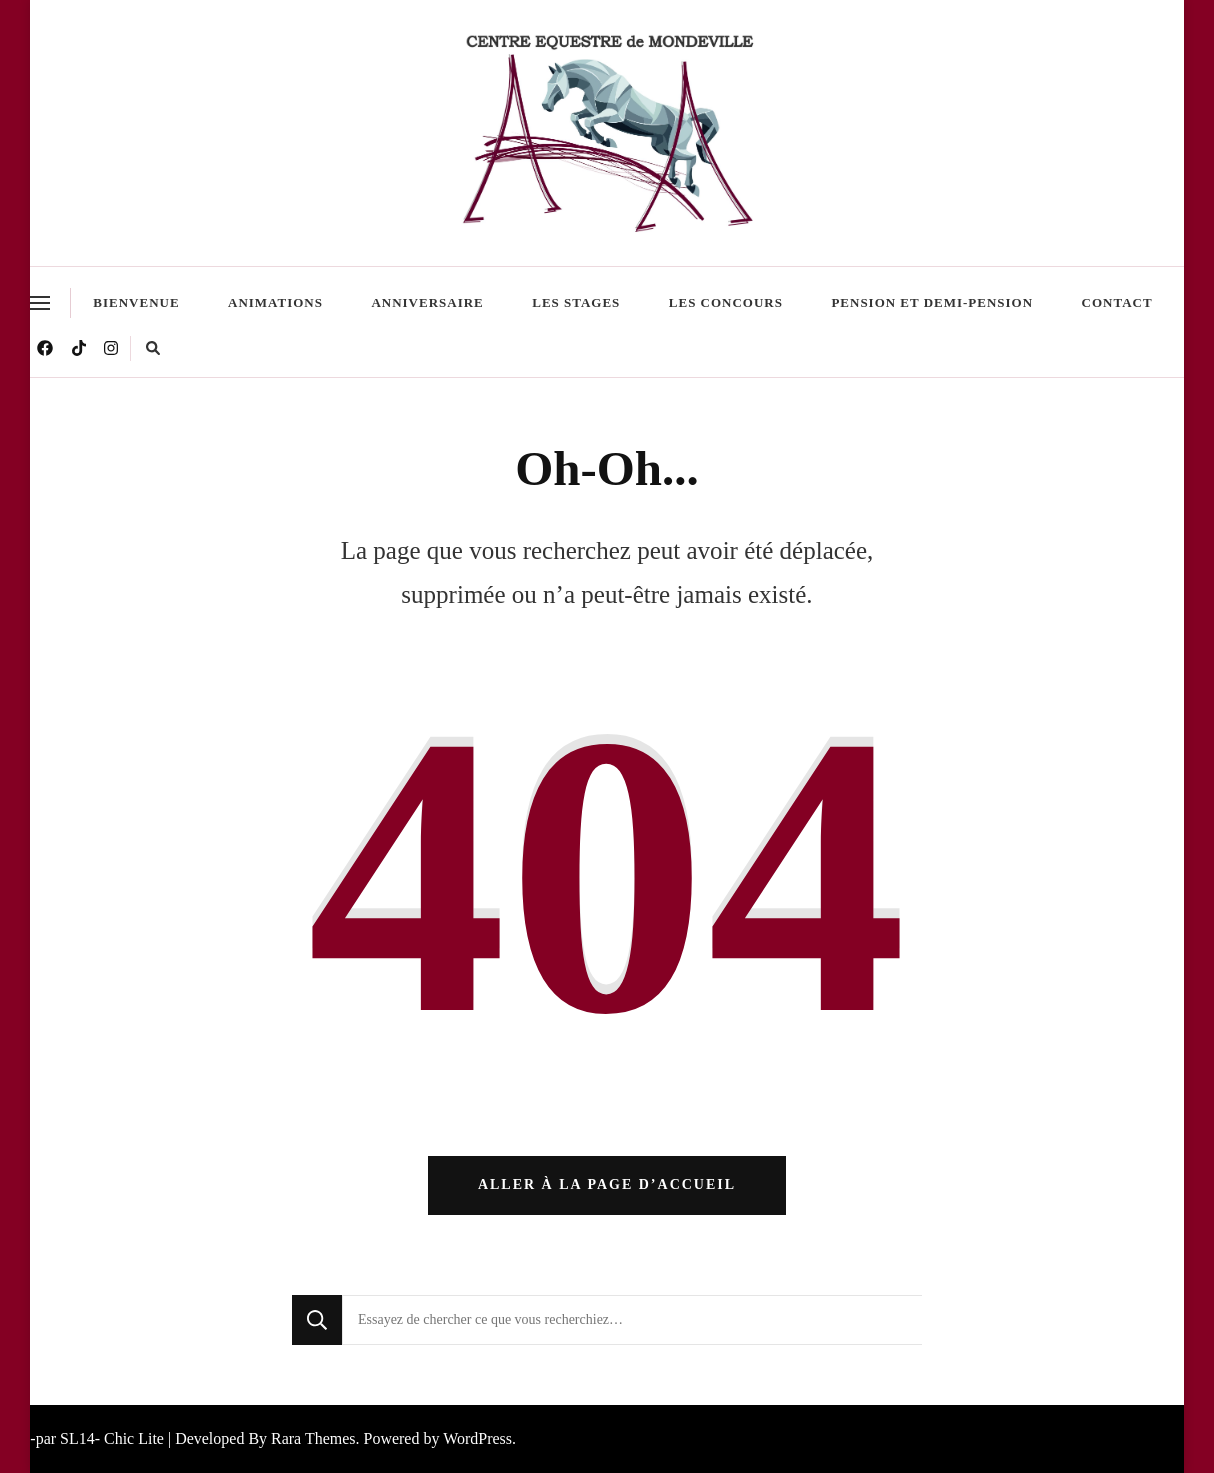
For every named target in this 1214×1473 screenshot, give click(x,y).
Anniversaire (427, 302)
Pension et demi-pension (932, 302)
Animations (275, 302)
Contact (1117, 302)
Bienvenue (136, 302)
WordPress (477, 1438)
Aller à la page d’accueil (607, 1184)
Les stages (576, 302)
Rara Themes (313, 1438)
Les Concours (726, 302)
